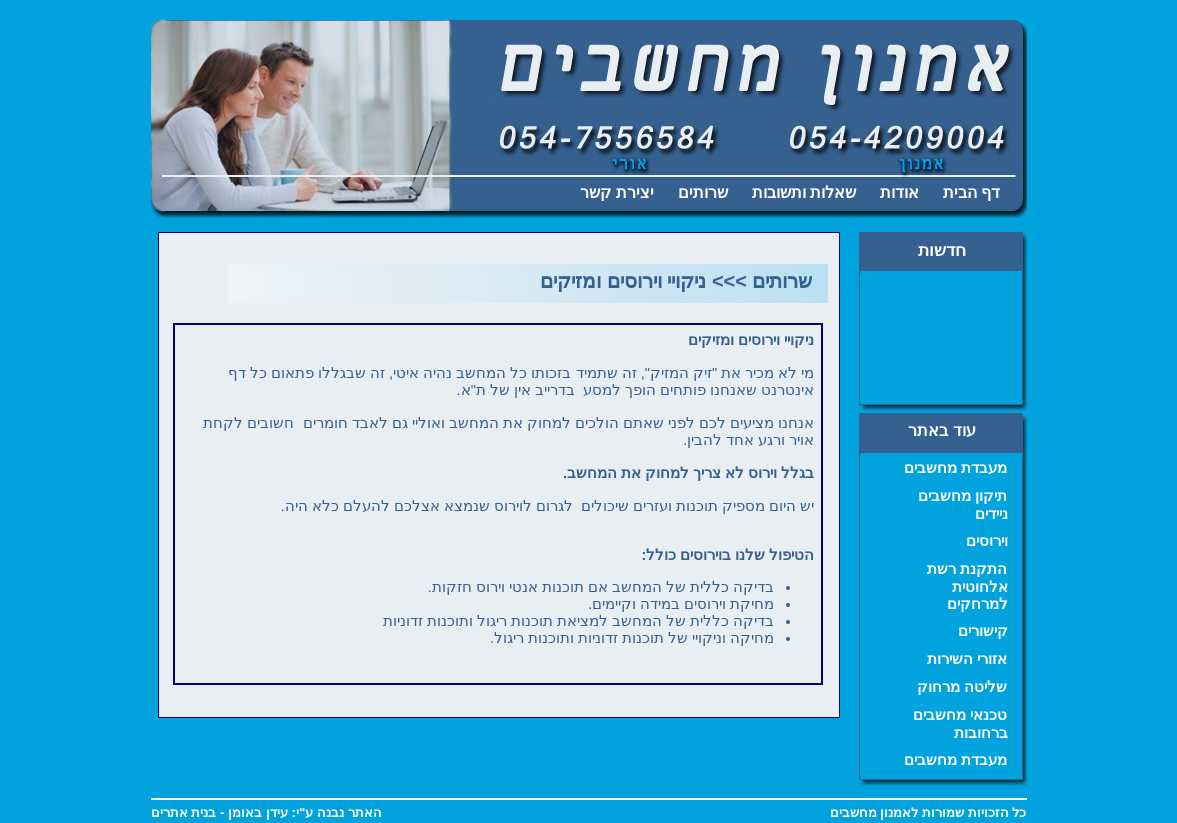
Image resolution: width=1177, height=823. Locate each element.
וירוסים (987, 541)
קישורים (983, 631)
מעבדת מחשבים (955, 468)
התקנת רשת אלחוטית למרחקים (967, 586)
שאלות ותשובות (804, 192)
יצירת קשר (616, 192)
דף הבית (971, 192)
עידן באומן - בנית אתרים (219, 812)
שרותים (703, 192)
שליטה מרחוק (962, 687)
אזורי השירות (967, 659)
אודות (899, 192)
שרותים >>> (762, 281)
